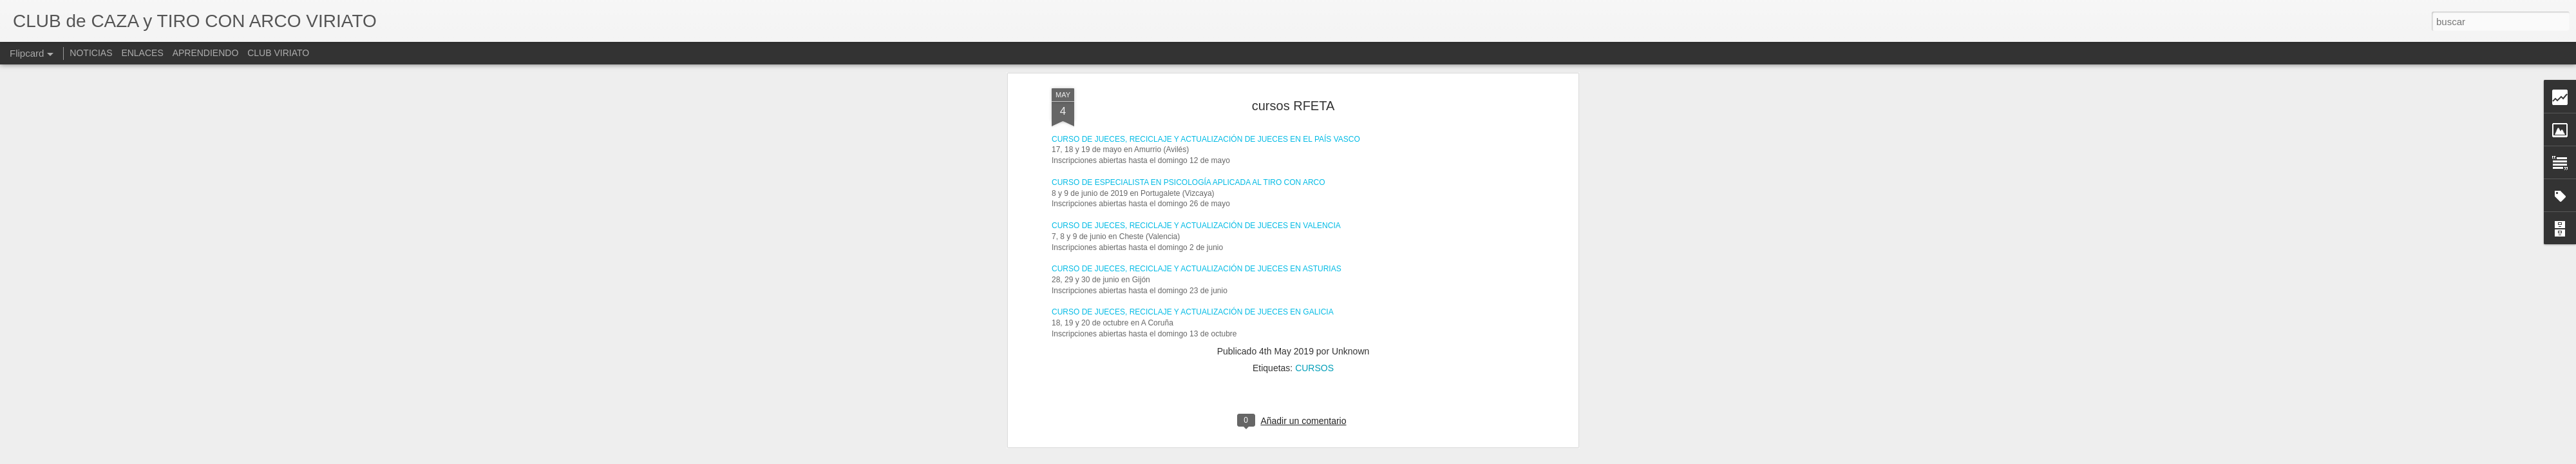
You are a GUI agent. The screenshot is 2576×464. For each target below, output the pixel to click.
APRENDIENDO (206, 53)
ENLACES (142, 53)
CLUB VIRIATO (278, 53)
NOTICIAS (91, 53)
